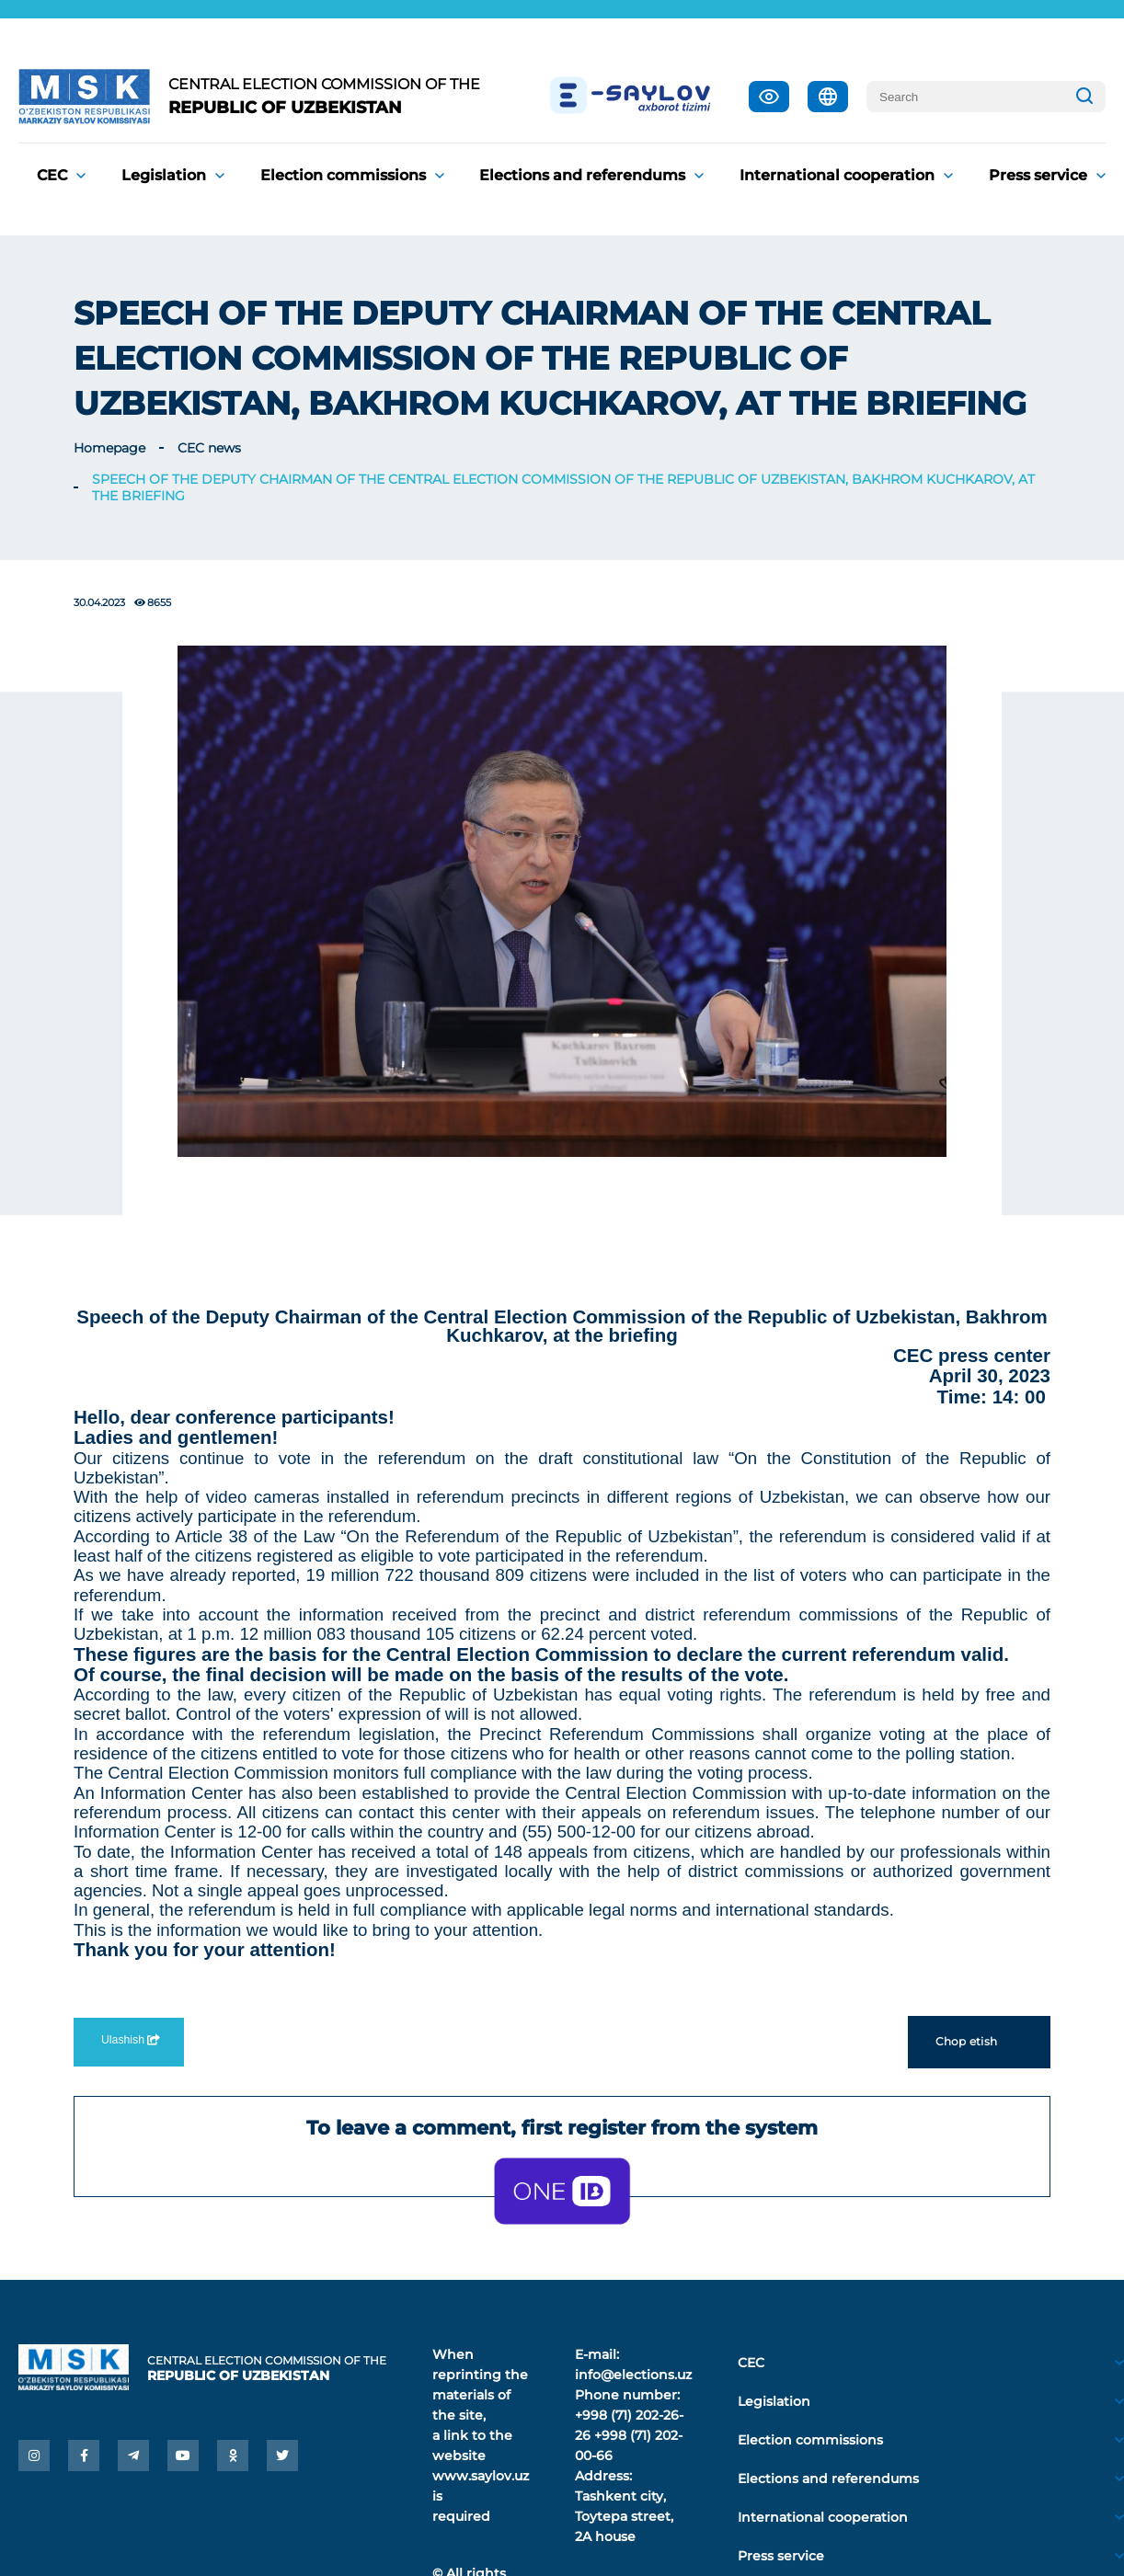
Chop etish (979, 2041)
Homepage (109, 448)
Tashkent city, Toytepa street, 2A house (624, 2516)
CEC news (209, 448)
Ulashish (128, 2039)
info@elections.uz (633, 2374)
